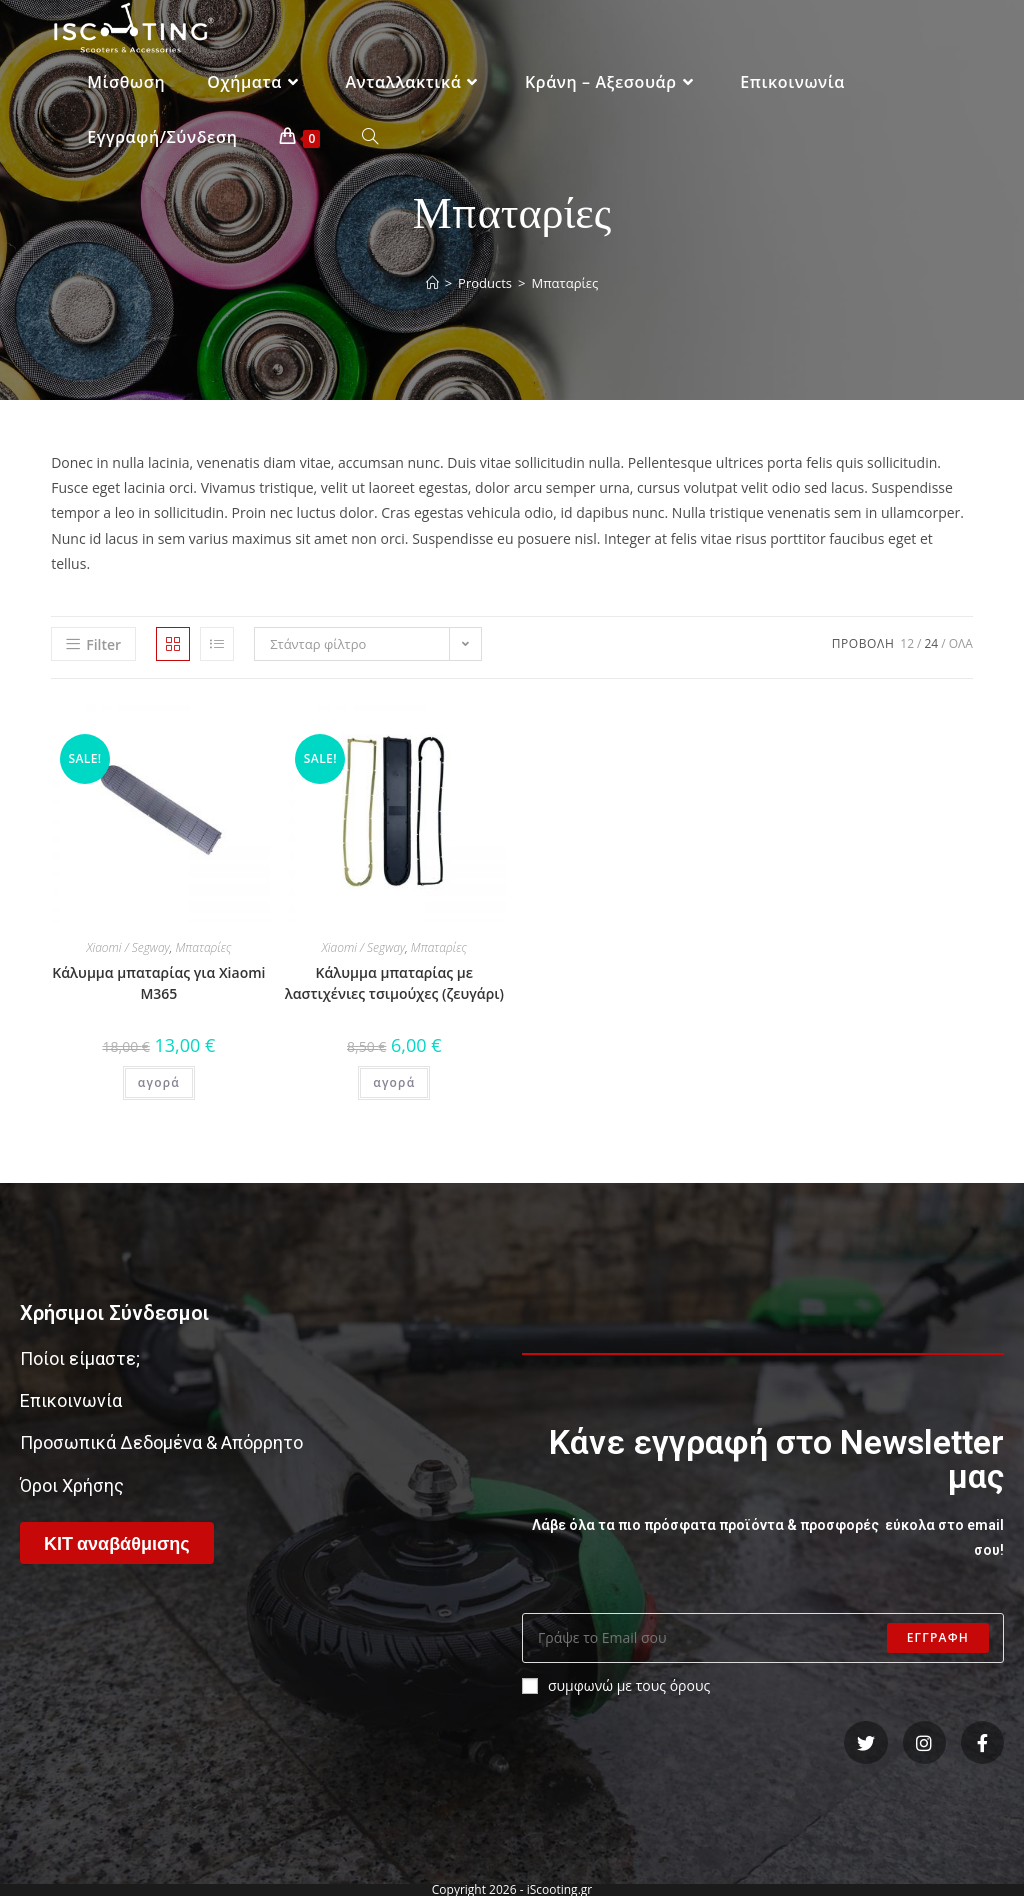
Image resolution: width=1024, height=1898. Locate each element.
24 (931, 643)
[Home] (432, 283)
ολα (961, 643)
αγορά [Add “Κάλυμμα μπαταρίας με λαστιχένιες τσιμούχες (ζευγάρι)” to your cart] (394, 1082)
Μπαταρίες (203, 947)
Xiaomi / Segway (127, 947)
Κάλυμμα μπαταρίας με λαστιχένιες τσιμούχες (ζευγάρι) (394, 983)
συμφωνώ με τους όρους (616, 1685)
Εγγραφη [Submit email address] (938, 1637)
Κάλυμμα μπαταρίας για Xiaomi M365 (158, 983)
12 (907, 643)
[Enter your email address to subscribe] (763, 1638)
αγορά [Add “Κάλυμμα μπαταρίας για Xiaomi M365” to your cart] (159, 1082)
